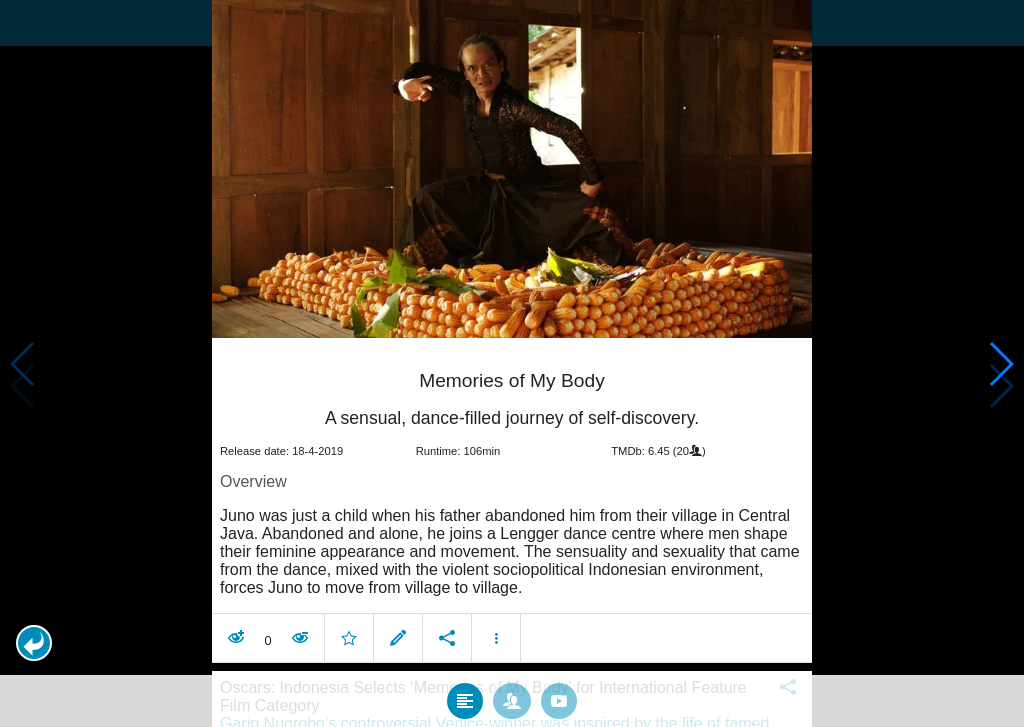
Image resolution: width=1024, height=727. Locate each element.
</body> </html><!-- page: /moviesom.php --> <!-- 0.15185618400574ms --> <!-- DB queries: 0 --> (512, 363)
